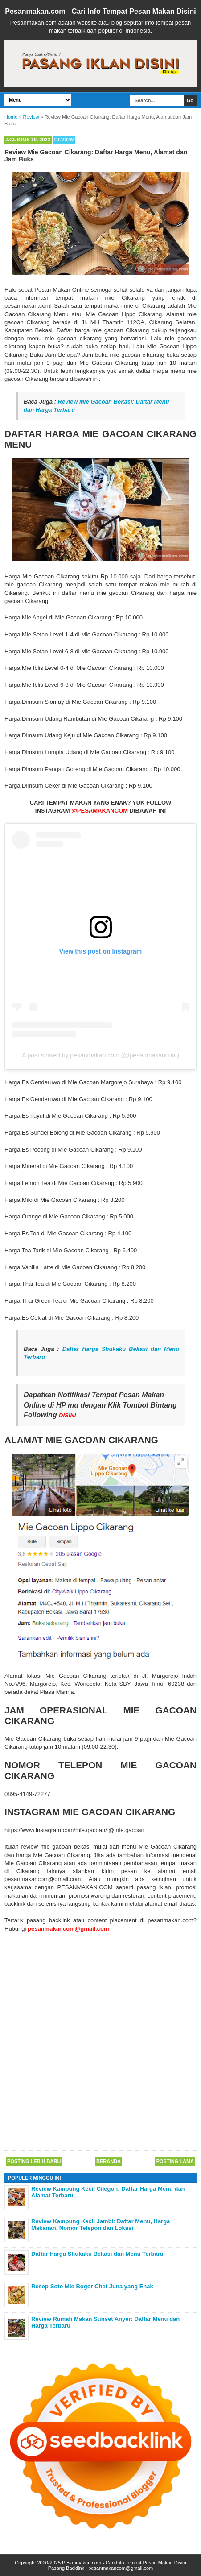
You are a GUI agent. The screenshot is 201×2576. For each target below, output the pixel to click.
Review (64, 139)
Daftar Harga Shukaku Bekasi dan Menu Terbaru (97, 2253)
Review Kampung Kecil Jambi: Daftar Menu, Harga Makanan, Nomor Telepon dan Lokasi (100, 2225)
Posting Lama (175, 2161)
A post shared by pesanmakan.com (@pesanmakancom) (100, 1055)
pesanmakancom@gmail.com (120, 2568)
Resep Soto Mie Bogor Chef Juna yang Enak (92, 2286)
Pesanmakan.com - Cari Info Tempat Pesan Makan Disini (100, 11)
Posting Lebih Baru (34, 2161)
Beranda (108, 2161)
